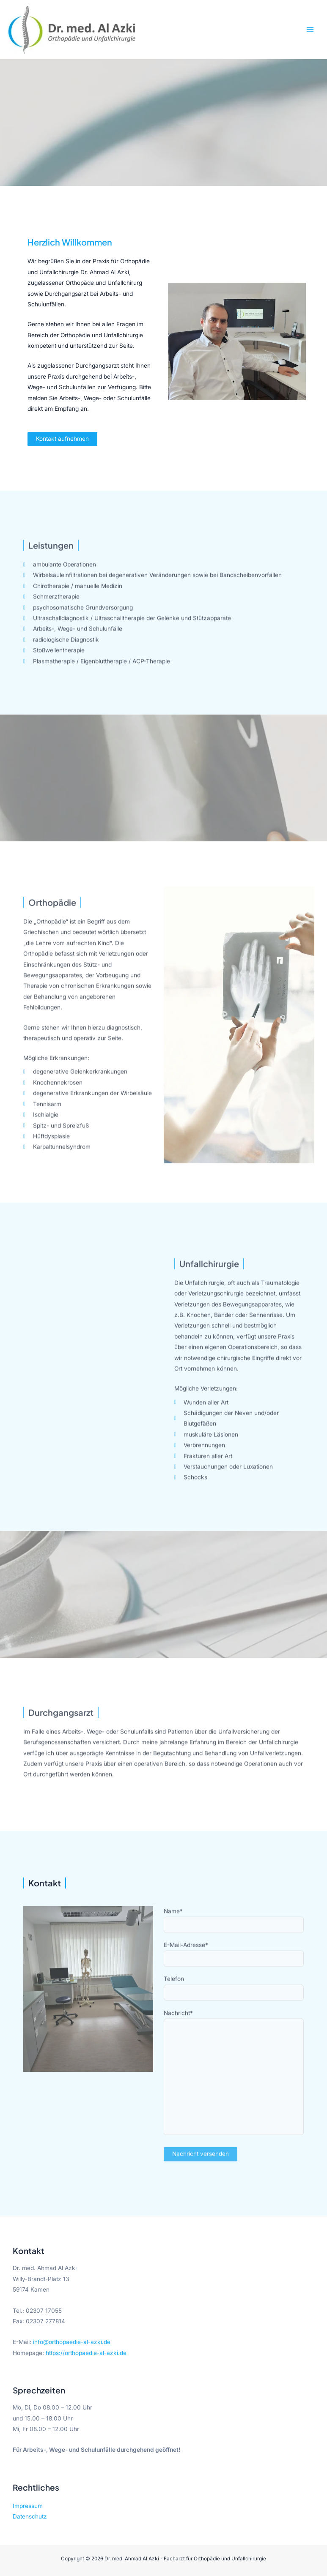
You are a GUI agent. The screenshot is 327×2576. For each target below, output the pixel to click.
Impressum (28, 2505)
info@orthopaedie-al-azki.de (71, 2342)
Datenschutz (30, 2516)
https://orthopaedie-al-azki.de (86, 2353)
